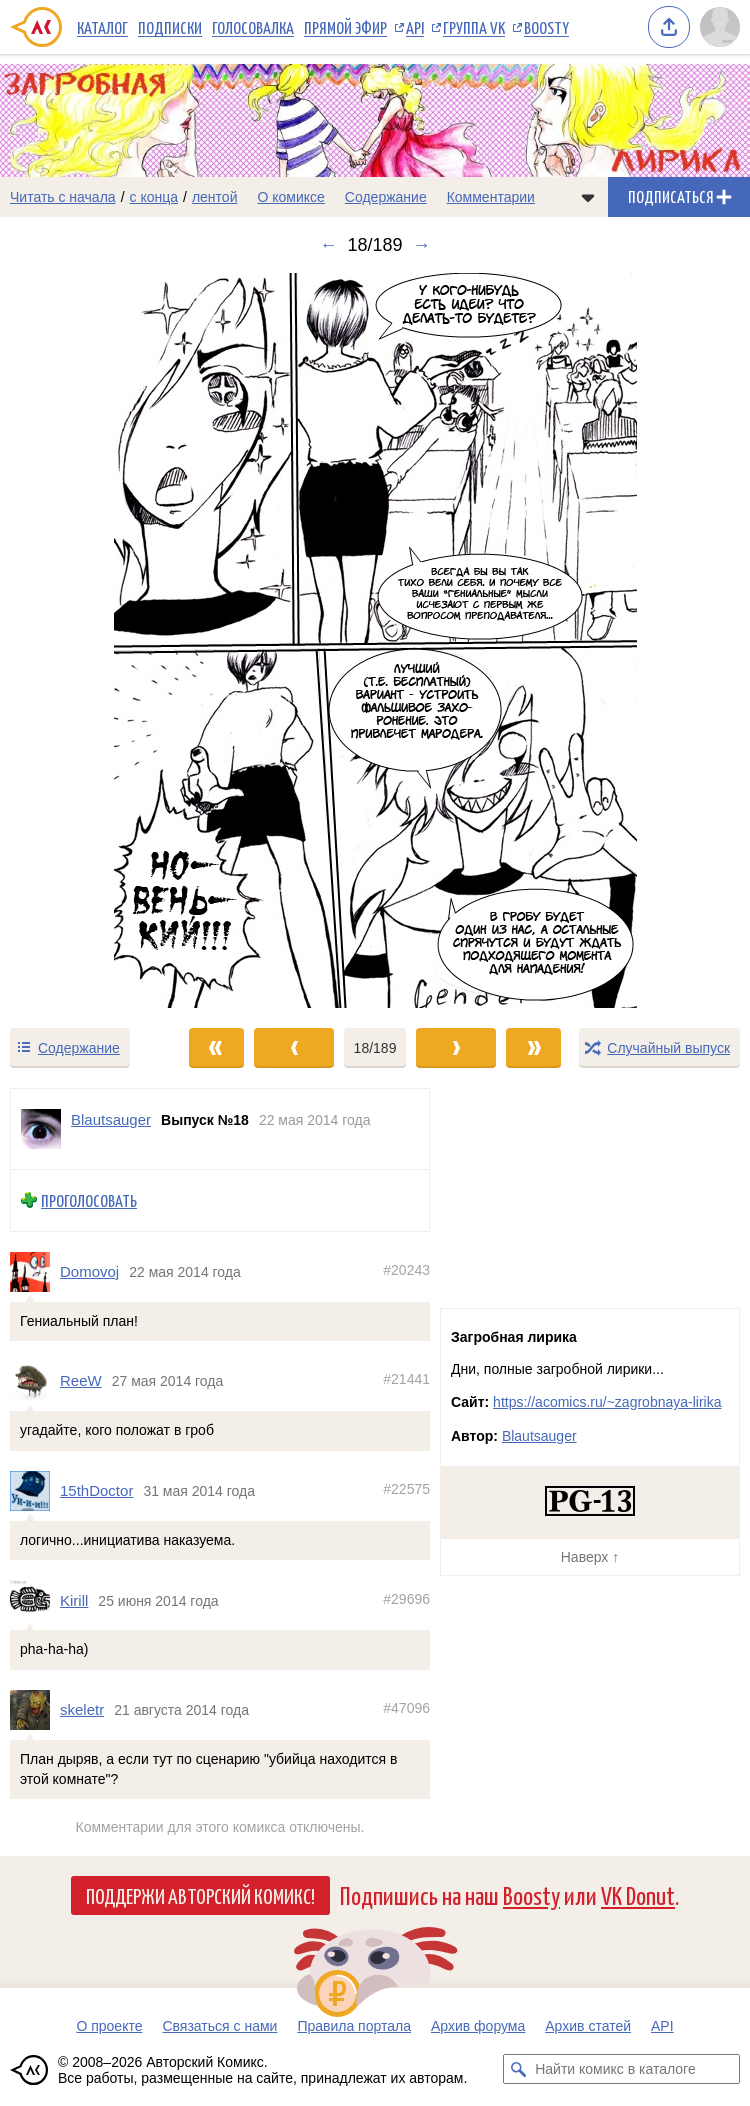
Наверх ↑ (590, 1557)
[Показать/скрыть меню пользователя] (720, 27)
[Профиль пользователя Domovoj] (35, 1272)
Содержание (386, 197)
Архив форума (478, 2026)
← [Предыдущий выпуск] (328, 245)
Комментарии (491, 197)
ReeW (81, 1381)
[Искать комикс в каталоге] (518, 2069)
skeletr (82, 1710)
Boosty (546, 27)
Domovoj (89, 1271)
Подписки (170, 27)
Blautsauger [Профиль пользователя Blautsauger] (111, 1119)
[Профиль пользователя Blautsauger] (41, 1129)
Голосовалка (253, 27)
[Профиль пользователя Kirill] (35, 1601)
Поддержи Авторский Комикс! (200, 1895)
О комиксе (290, 197)
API (415, 27)
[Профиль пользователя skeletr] (35, 1710)
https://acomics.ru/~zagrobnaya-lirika (607, 1402)
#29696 (406, 1599)
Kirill (74, 1600)
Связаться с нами (219, 2026)
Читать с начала (63, 197)
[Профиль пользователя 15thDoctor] (35, 1491)
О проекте (109, 2026)
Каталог (102, 27)
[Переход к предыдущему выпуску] (94, 640)
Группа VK (474, 27)
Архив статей (588, 2026)
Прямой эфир (345, 27)
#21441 (406, 1380)
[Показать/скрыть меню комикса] (588, 197)
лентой (215, 197)
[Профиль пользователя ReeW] (35, 1382)
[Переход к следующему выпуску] (375, 640)
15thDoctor (96, 1490)
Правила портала (354, 2026)
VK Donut (638, 1894)
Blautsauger (539, 1436)
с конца (154, 197)
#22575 (406, 1489)
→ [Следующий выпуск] (422, 245)
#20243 (406, 1270)
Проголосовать (89, 1200)
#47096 (406, 1709)
